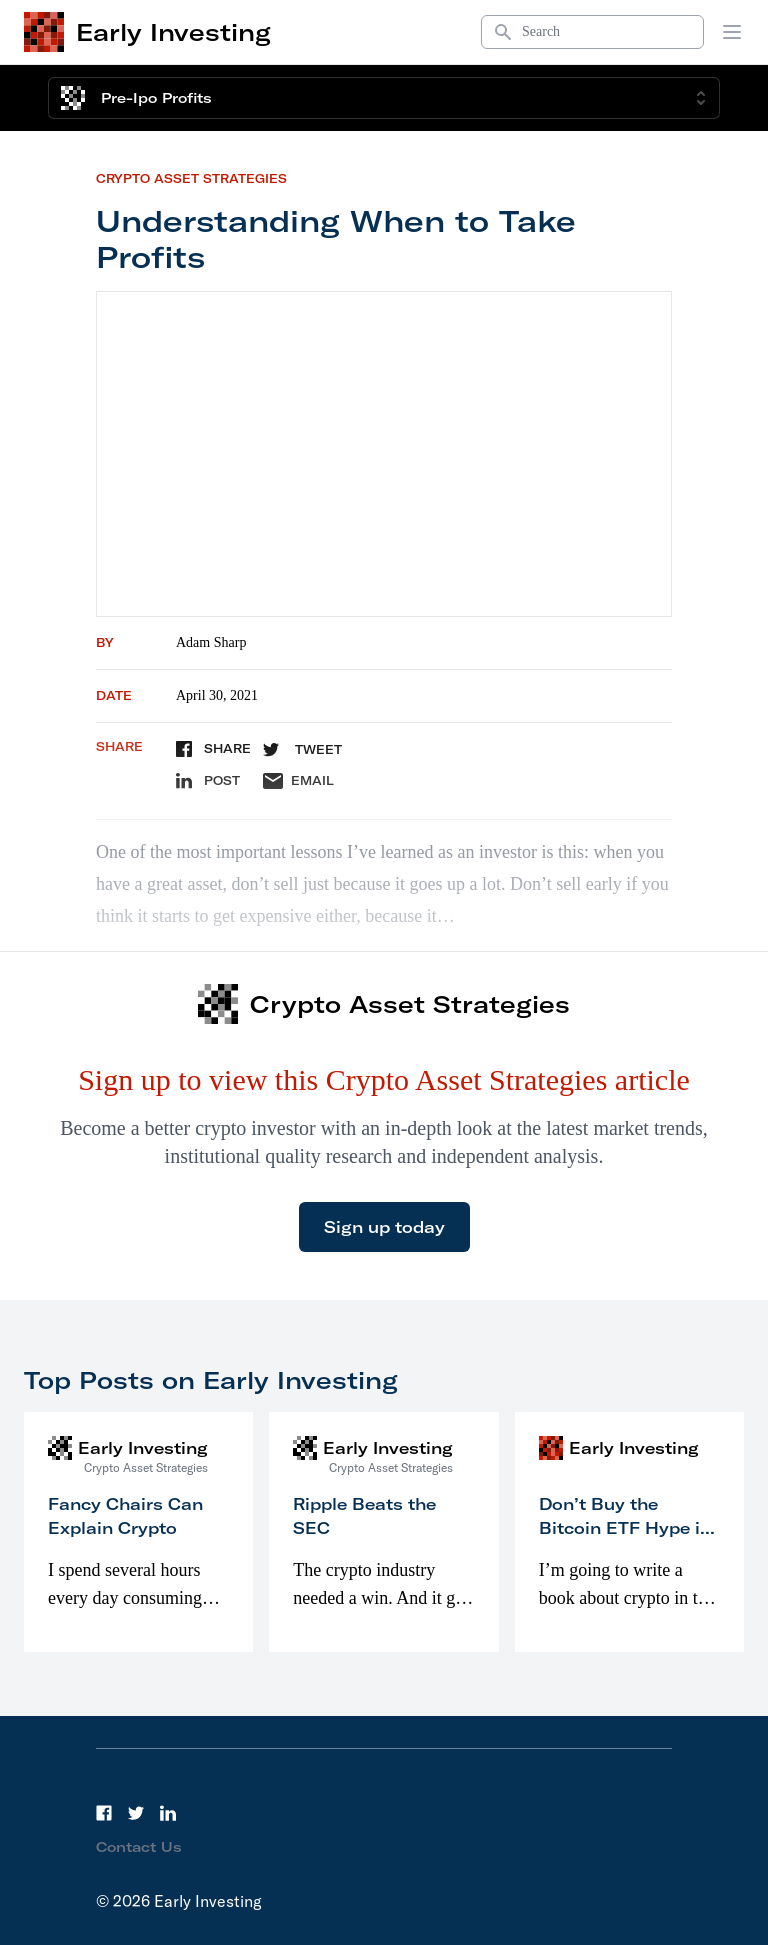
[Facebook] (104, 1813)
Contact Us (139, 1847)
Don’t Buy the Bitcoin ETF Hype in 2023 (625, 1528)
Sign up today (384, 1227)
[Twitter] (136, 1813)
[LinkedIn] (168, 1813)
